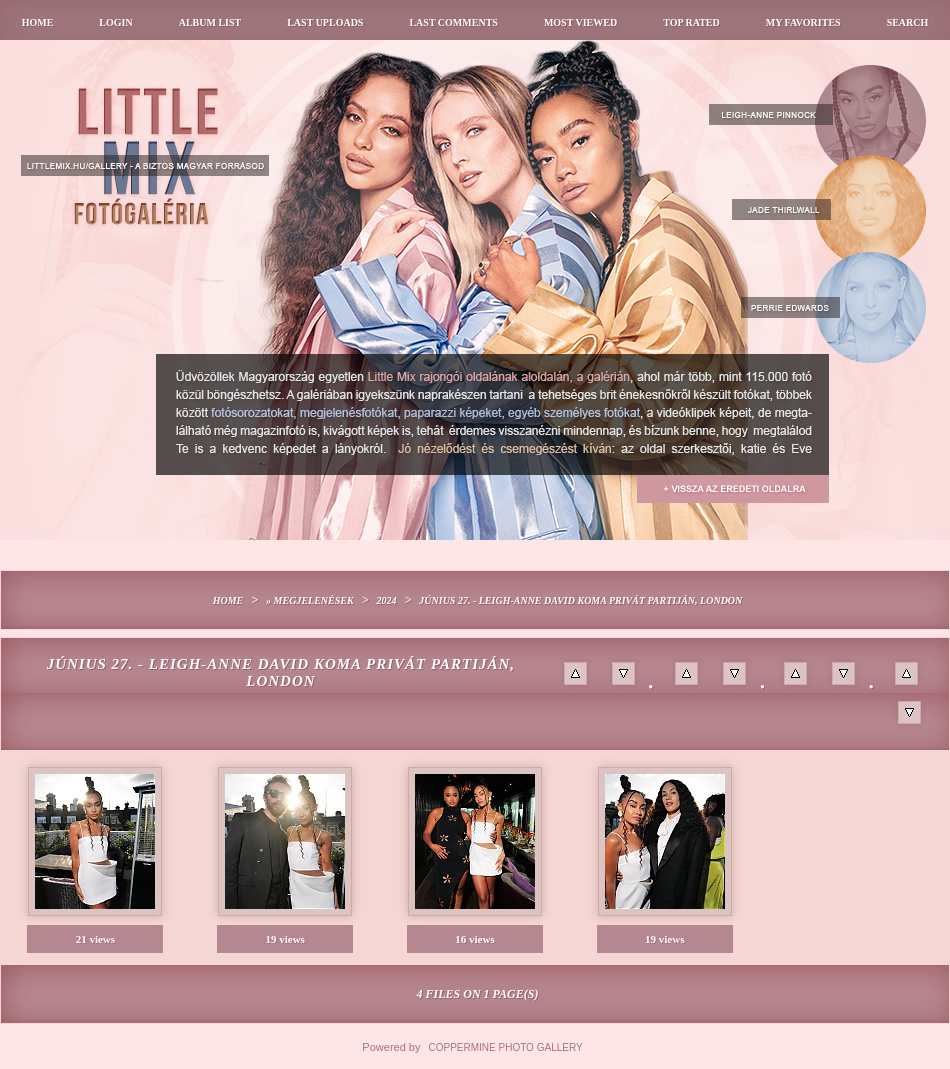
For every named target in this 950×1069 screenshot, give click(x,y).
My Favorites (803, 22)
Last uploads (325, 22)
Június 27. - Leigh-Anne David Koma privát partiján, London (580, 600)
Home (38, 22)
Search (908, 22)
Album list (210, 22)
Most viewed (580, 22)
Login (115, 22)
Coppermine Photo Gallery (506, 1047)
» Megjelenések (310, 600)
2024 (386, 600)
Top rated (691, 22)
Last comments (453, 22)
